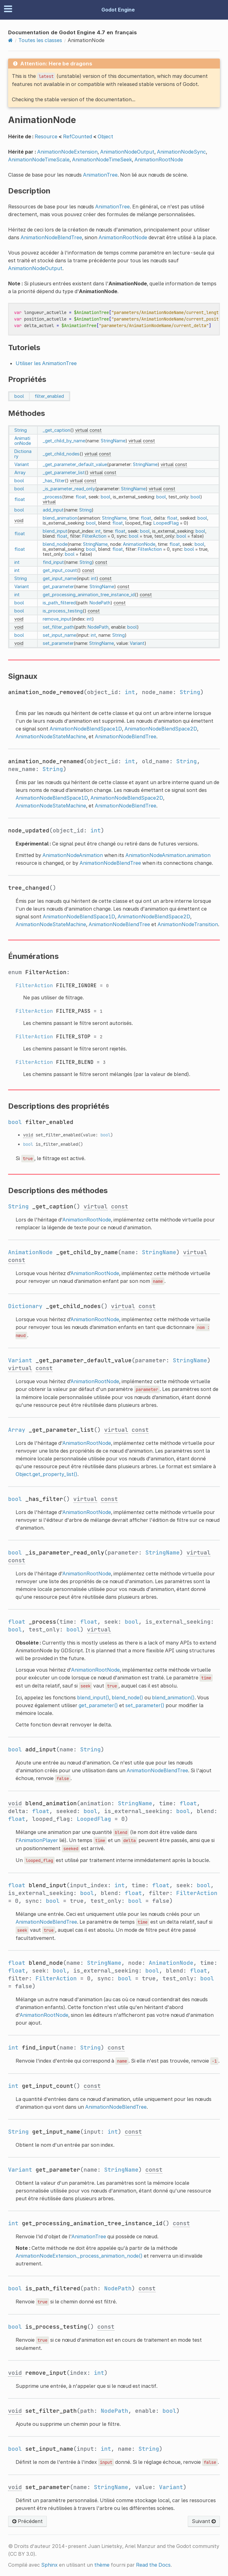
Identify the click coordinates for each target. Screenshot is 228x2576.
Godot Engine (118, 10)
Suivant (204, 2521)
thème (101, 2565)
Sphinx (49, 2565)
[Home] (10, 40)
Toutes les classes (40, 40)
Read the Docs (153, 2565)
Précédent (27, 2521)
